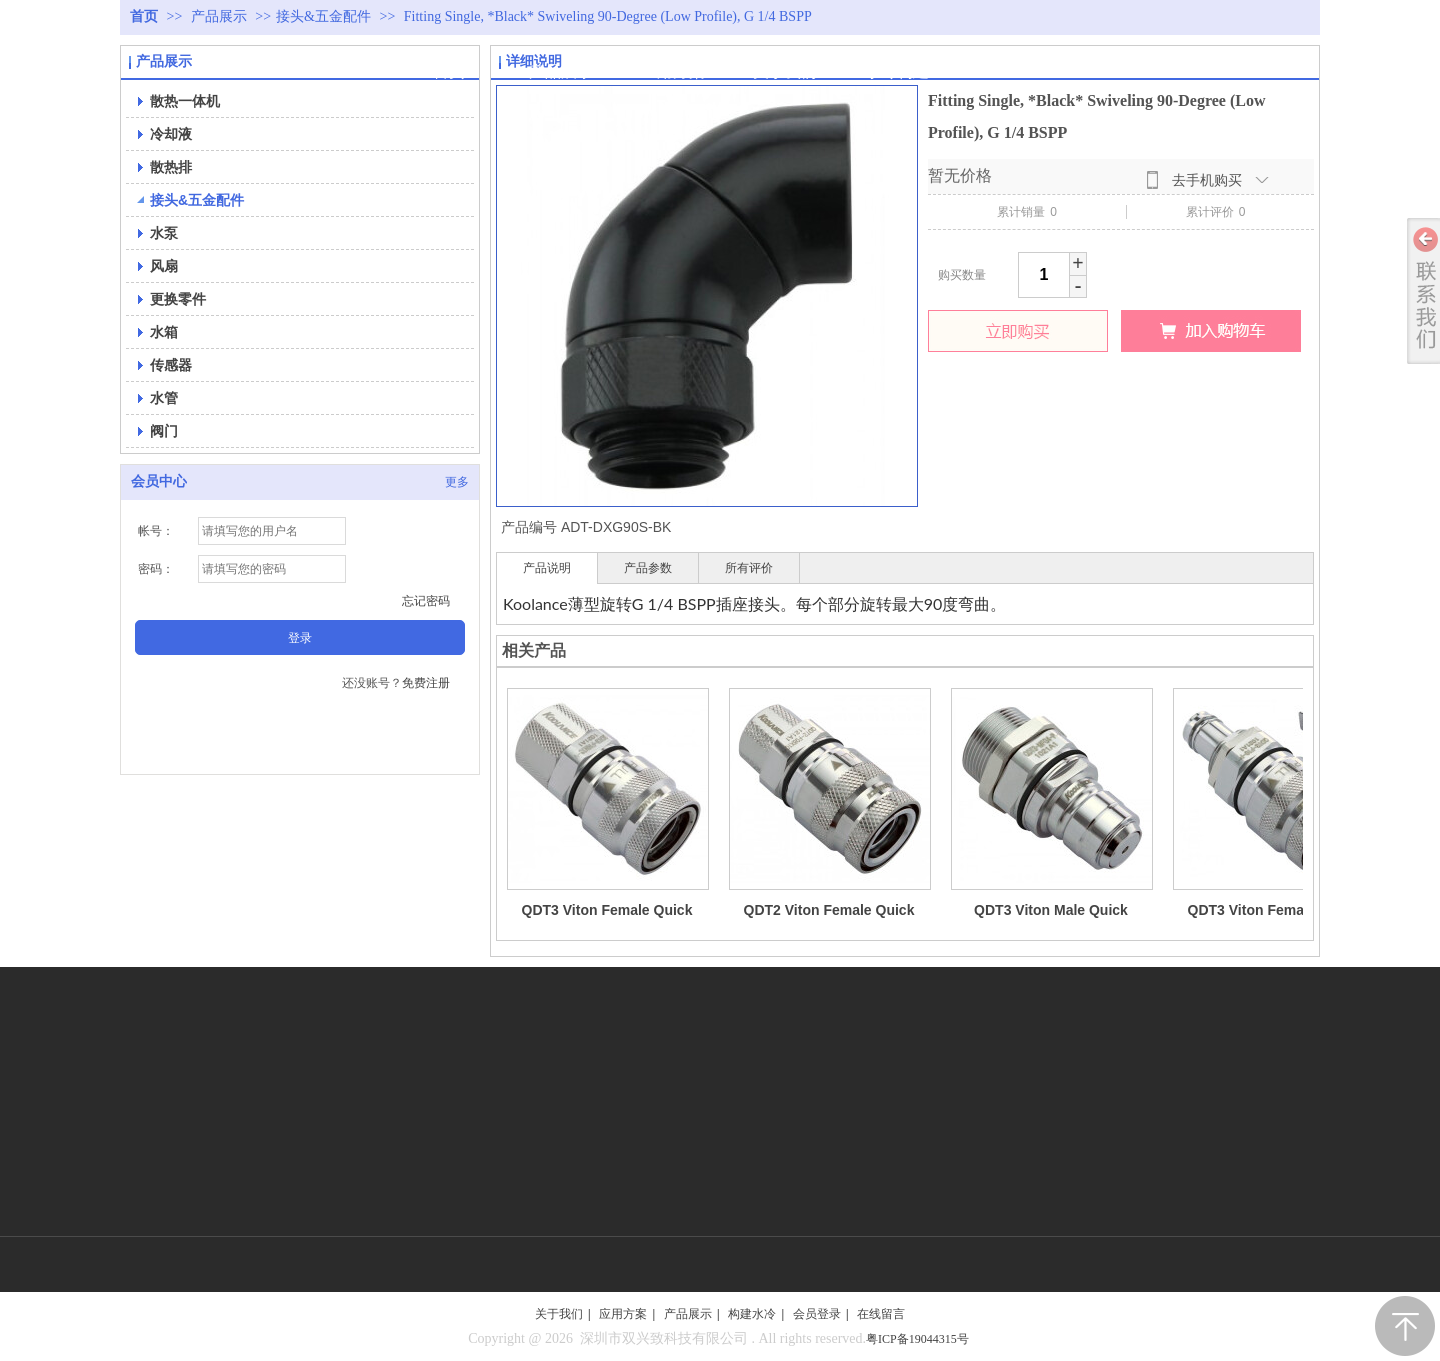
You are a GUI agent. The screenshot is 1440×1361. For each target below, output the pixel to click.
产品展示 (221, 16)
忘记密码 (426, 601)
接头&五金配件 (323, 16)
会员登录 (817, 1314)
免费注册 (426, 683)
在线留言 (881, 1314)
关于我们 (559, 1314)
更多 (457, 482)
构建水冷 (752, 1314)
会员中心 (159, 481)
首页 (144, 16)
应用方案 (623, 1314)
